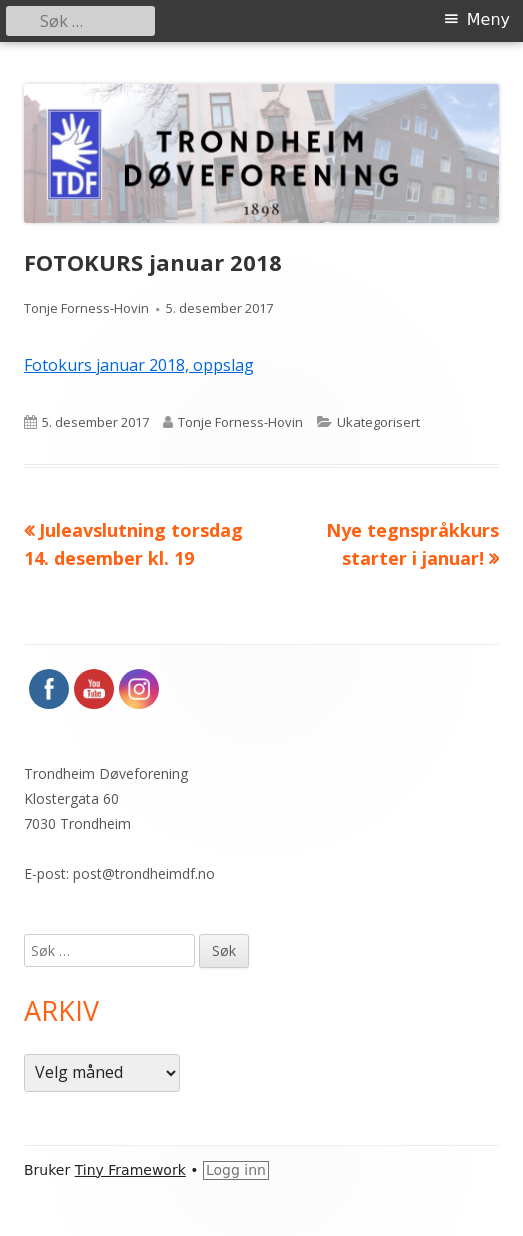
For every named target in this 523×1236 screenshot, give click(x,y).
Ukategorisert (378, 422)
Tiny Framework (130, 1170)
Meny (488, 19)
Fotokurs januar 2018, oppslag (139, 365)
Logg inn (236, 1170)
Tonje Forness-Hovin (86, 308)
